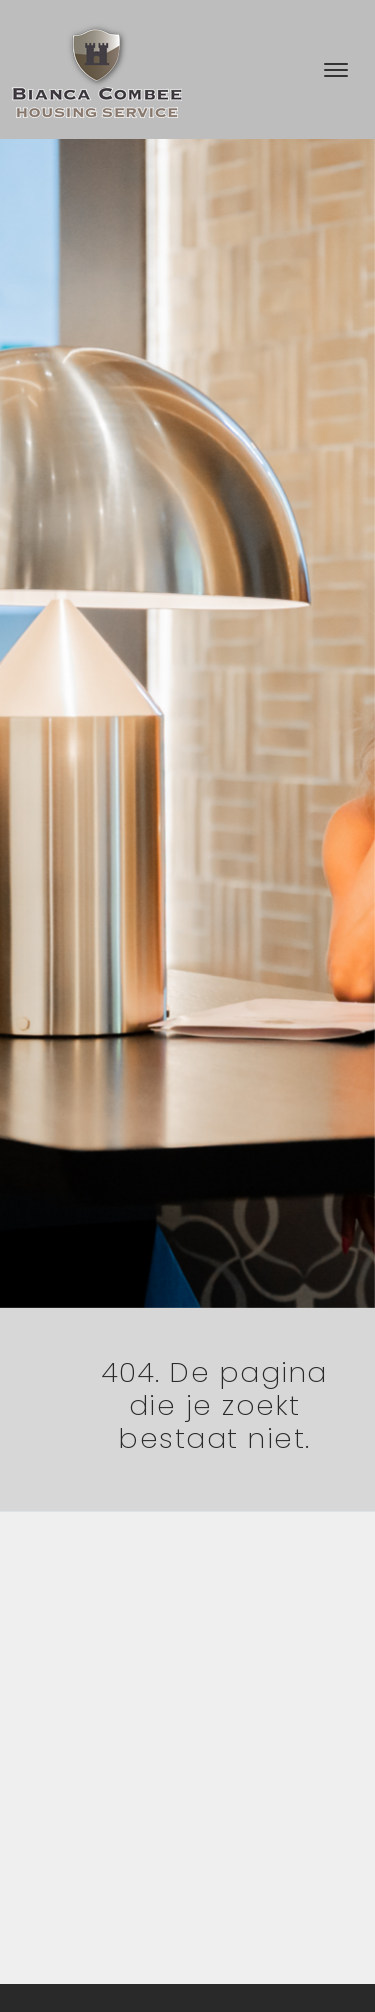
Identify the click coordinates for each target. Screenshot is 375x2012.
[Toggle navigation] (335, 70)
